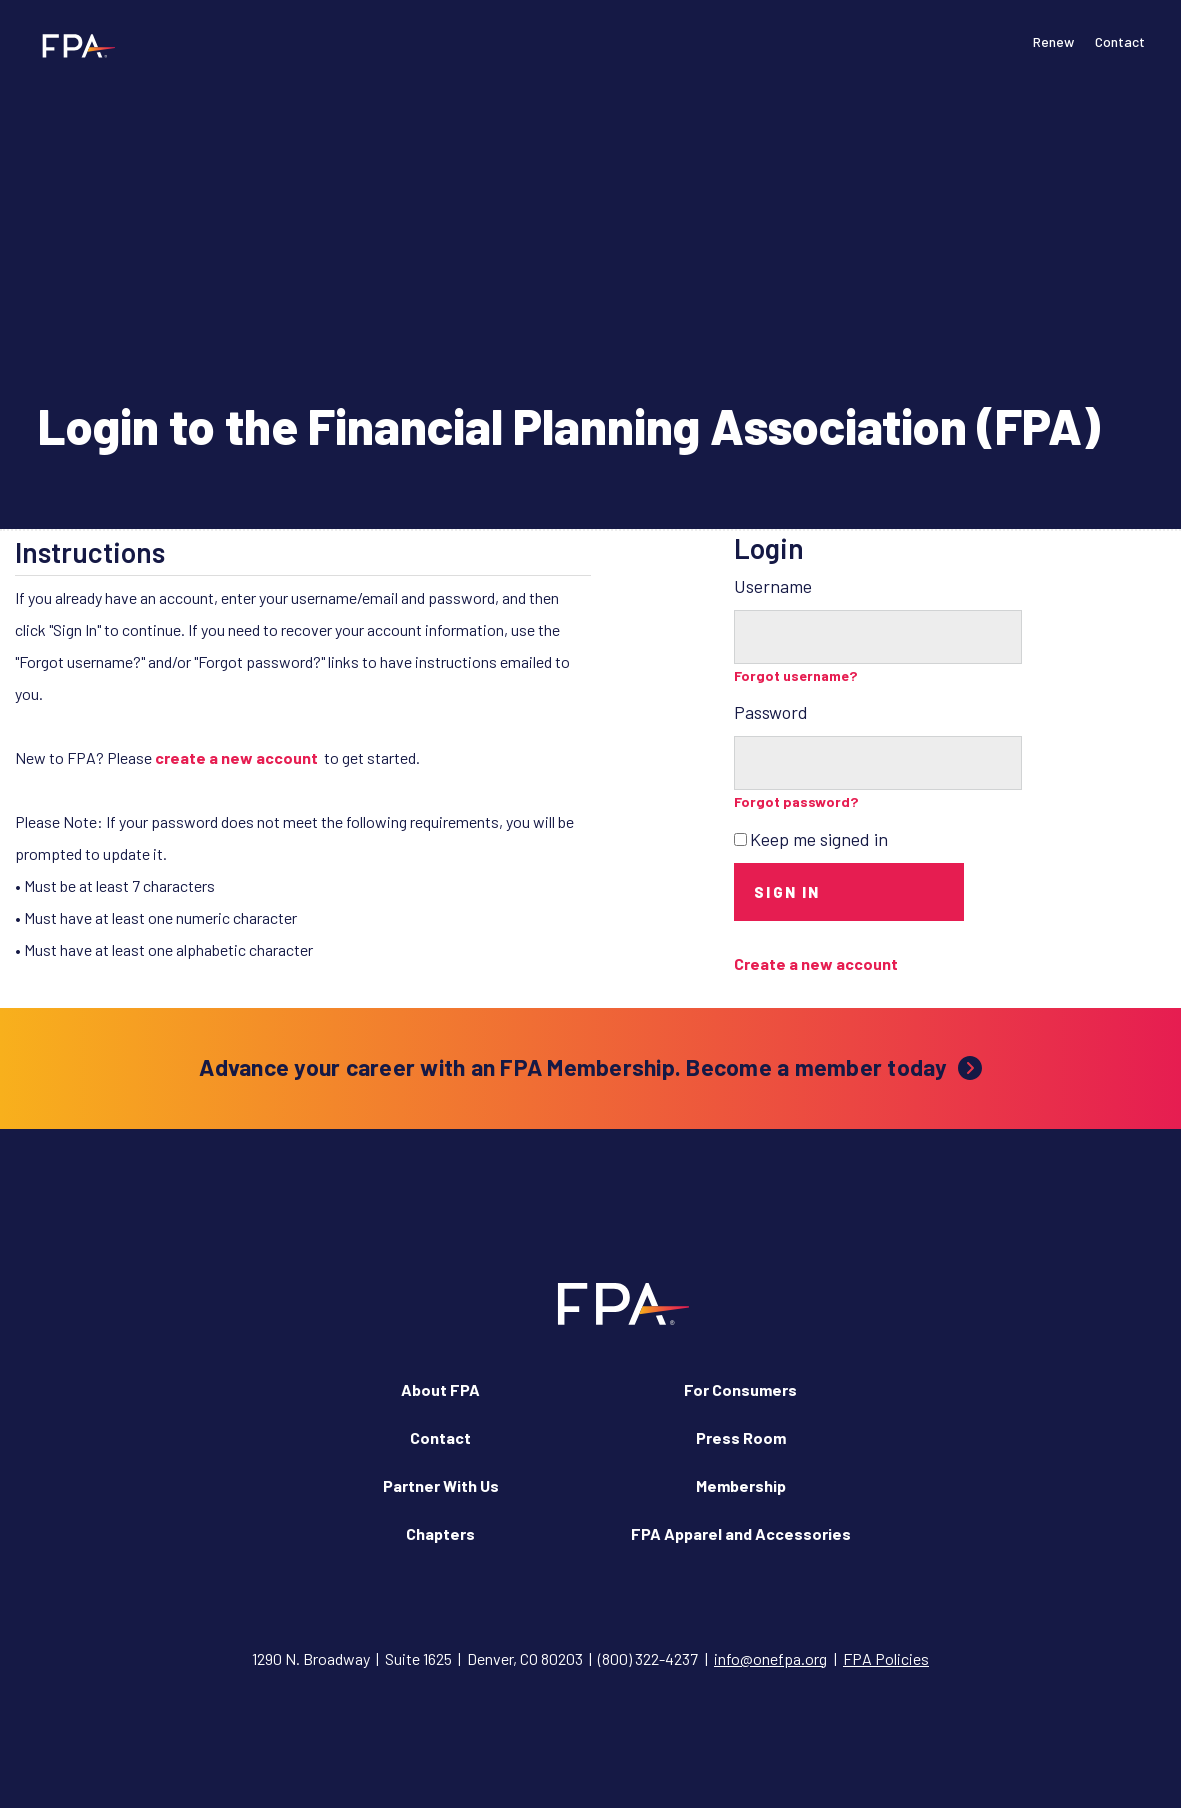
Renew (1053, 41)
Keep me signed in (819, 839)
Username (773, 586)
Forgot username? (796, 675)
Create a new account (816, 963)
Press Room (741, 1437)
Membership (741, 1485)
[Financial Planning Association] (72, 45)
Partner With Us (441, 1485)
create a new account (236, 757)
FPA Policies (886, 1658)
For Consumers (740, 1389)
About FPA (440, 1389)
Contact (1120, 41)
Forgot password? (796, 801)
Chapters (440, 1533)
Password (771, 712)
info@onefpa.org (770, 1658)
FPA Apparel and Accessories (741, 1533)
